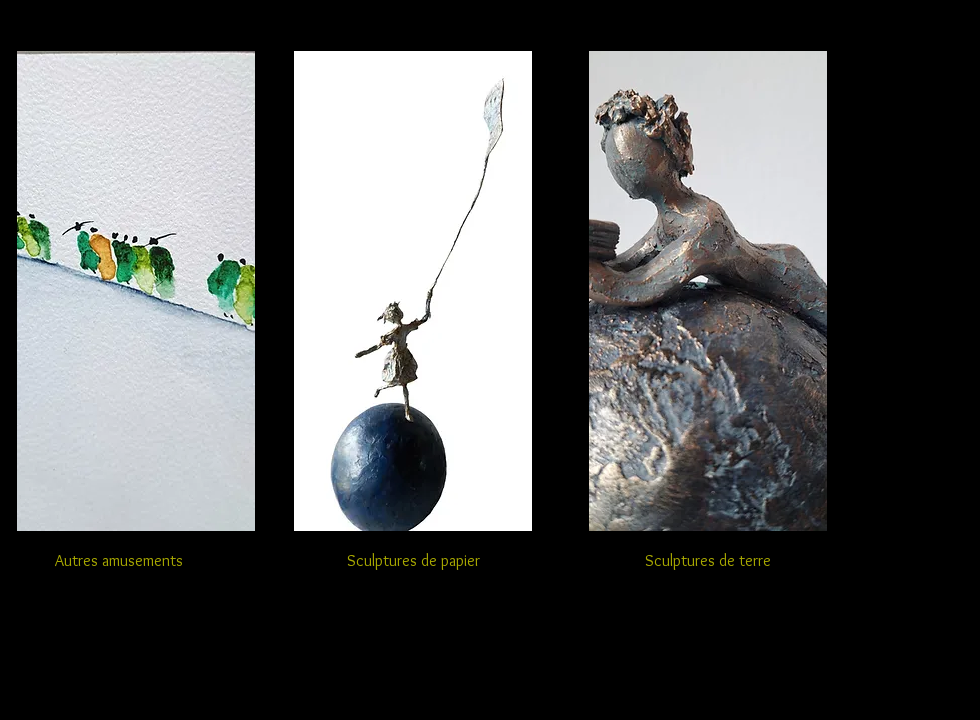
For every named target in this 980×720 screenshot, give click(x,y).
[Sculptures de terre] (708, 561)
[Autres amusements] (119, 561)
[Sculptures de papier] (413, 561)
